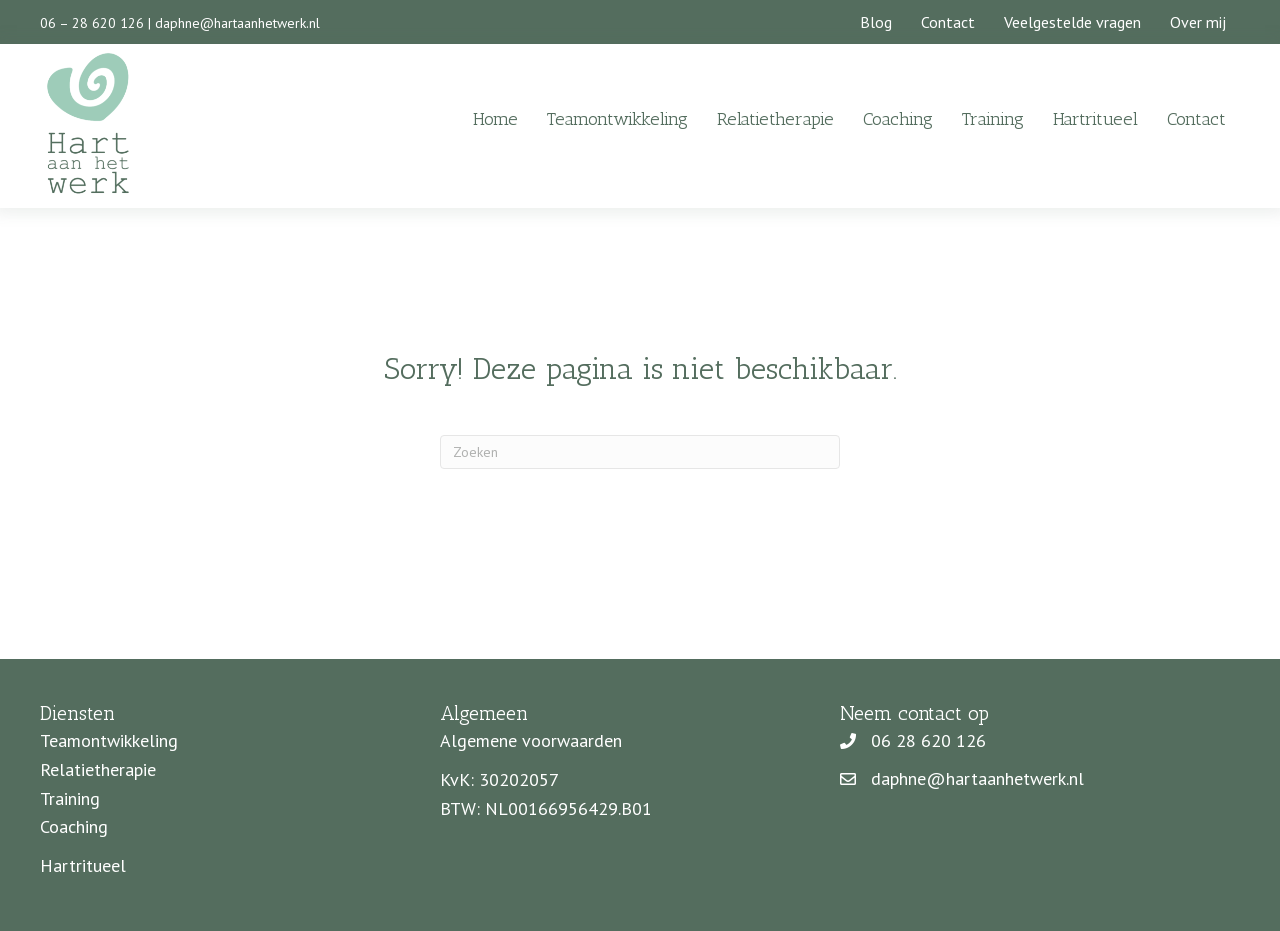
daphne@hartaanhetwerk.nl (237, 23)
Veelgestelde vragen (1072, 22)
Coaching (898, 119)
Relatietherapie (775, 119)
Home (495, 119)
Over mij (1198, 22)
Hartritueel (1095, 119)
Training (993, 119)
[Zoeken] (640, 452)
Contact (948, 22)
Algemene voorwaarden (531, 740)
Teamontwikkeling (617, 119)
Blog (876, 22)
